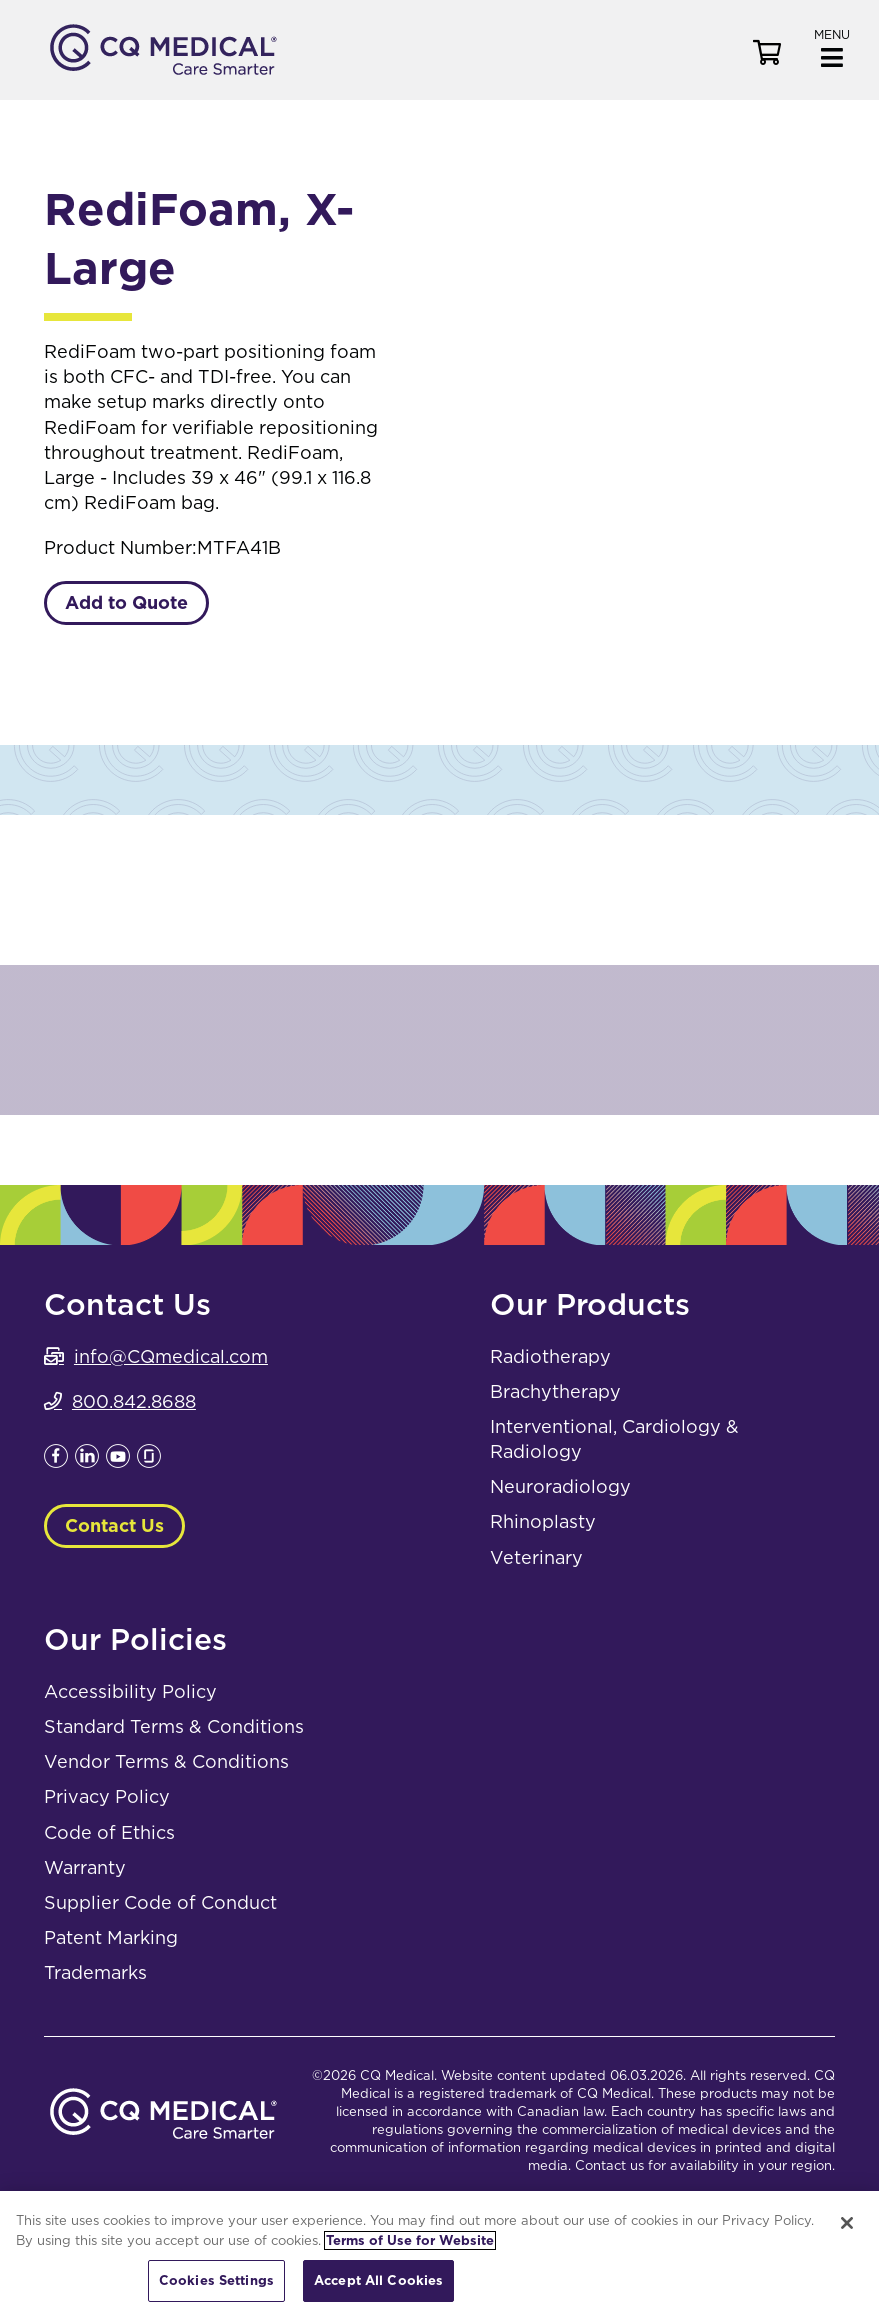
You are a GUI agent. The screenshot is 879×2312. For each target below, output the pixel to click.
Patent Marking (111, 1937)
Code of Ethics (109, 1832)
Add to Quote (126, 602)
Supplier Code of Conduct (160, 1902)
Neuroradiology (560, 1486)
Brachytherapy (555, 1391)
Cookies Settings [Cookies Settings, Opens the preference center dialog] (216, 2280)
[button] (832, 46)
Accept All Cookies (378, 2280)
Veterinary (536, 1557)
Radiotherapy (550, 1356)
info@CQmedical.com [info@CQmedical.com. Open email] (171, 1356)
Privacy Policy (107, 1796)
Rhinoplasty (543, 1521)
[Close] (847, 2223)
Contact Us (114, 1525)
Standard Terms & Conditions (174, 1726)
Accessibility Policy (130, 1691)
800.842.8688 (134, 1401)
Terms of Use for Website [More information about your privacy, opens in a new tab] (410, 2240)
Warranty (85, 1867)
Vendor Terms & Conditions (166, 1761)
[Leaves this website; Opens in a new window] (56, 1461)
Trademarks (95, 1972)
